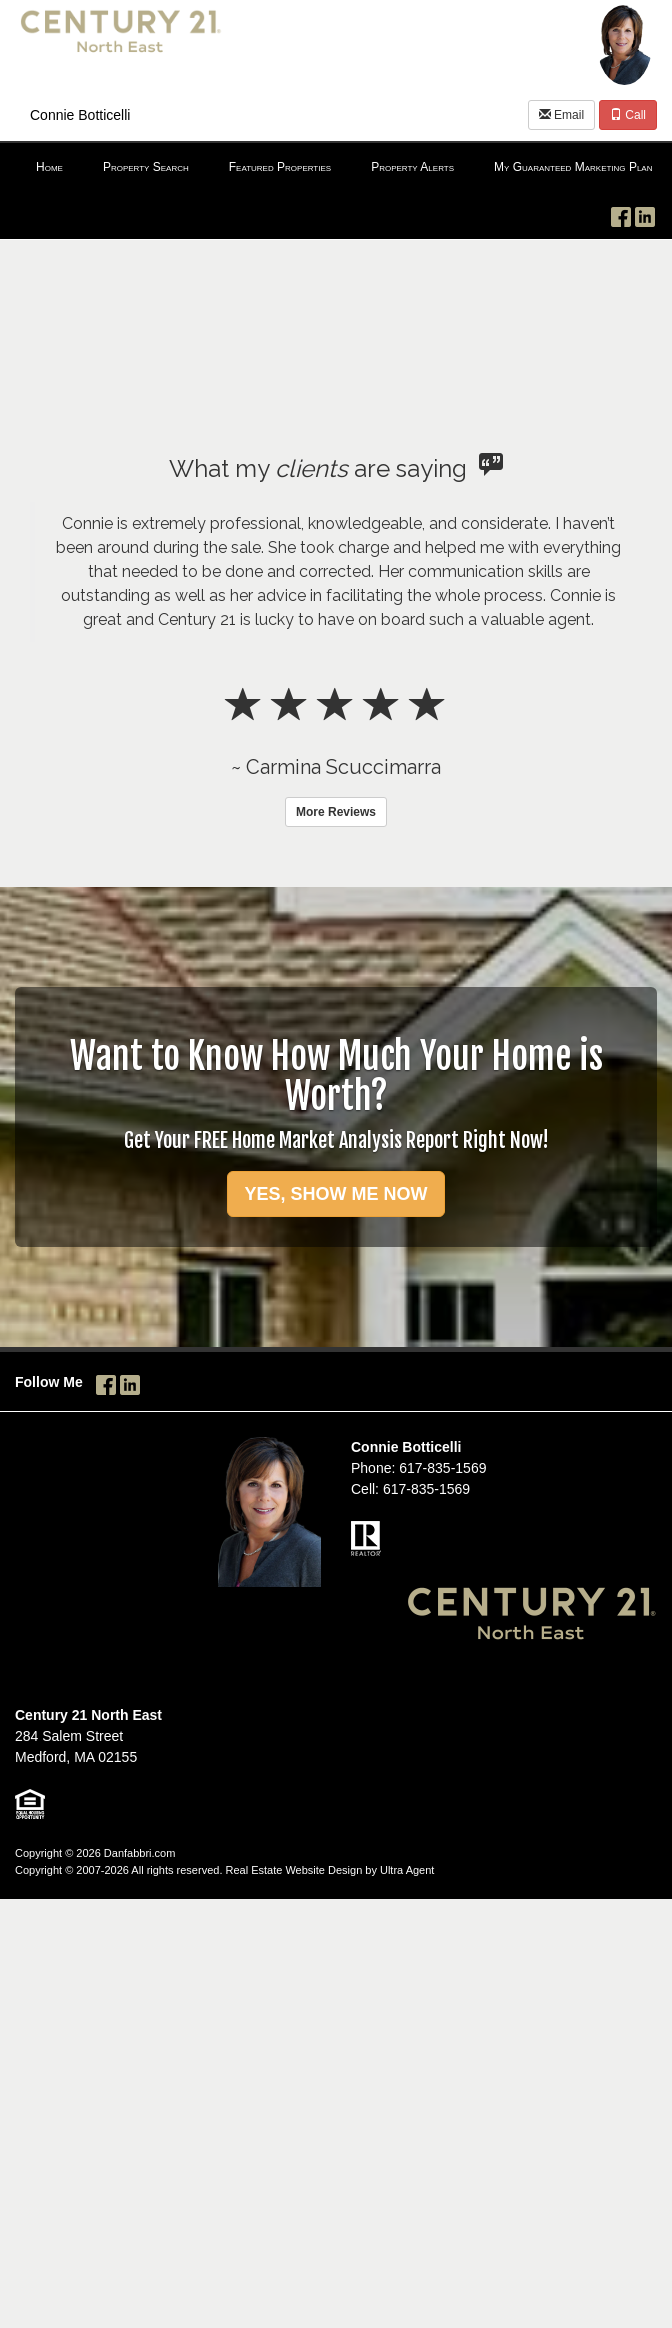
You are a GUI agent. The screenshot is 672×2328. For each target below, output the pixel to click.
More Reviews (336, 812)
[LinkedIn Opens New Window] (645, 213)
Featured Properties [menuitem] (280, 167)
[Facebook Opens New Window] (621, 213)
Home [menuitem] (49, 167)
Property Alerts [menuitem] (412, 167)
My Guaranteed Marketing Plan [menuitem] (573, 167)
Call (628, 115)
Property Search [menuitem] (146, 167)
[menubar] (336, 168)
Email (561, 115)
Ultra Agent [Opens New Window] (407, 1870)
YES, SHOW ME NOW (335, 1194)
